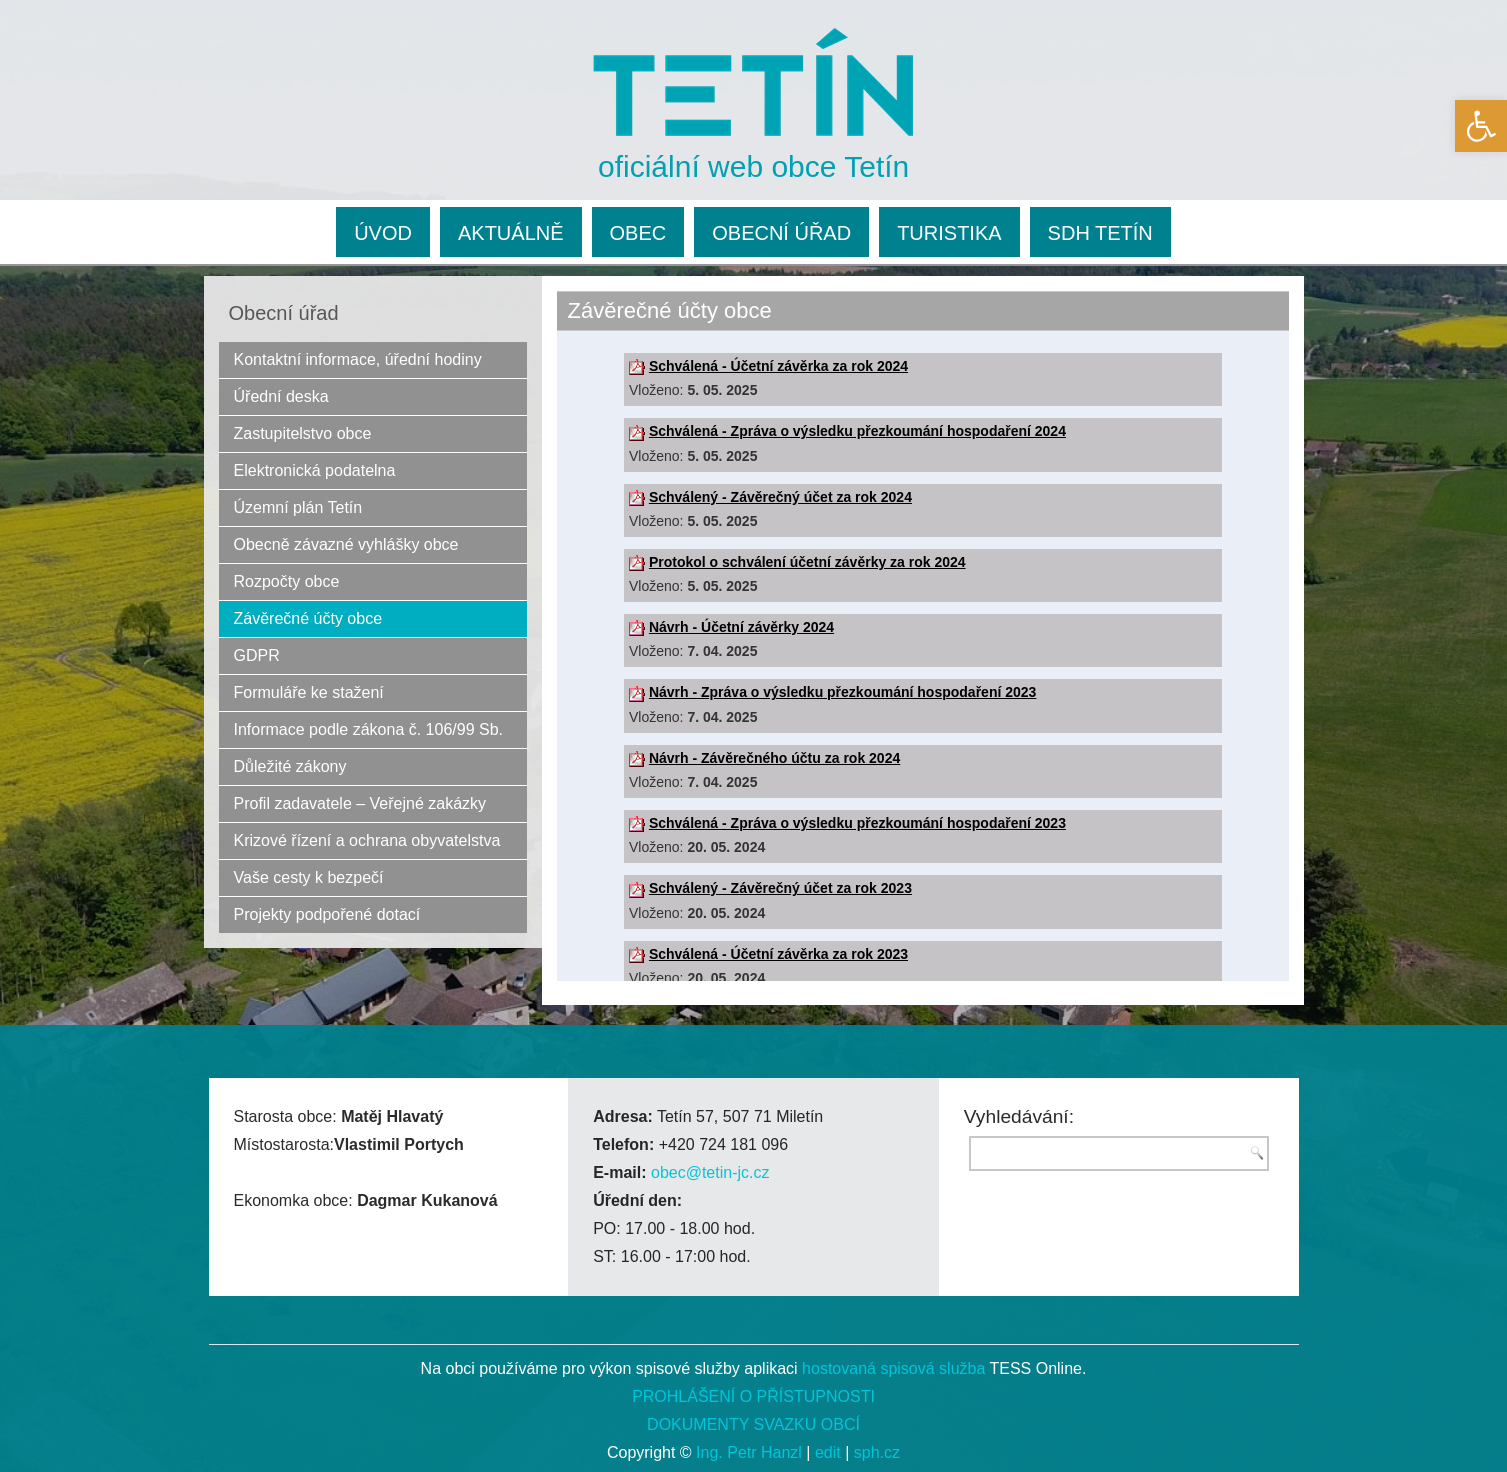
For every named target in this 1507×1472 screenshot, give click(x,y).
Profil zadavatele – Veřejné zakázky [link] (360, 803)
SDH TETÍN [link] (1100, 233)
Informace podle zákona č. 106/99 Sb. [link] (369, 729)
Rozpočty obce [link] (287, 581)
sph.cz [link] (877, 1452)
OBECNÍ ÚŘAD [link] (781, 233)
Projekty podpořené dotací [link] (327, 914)
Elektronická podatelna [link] (315, 470)
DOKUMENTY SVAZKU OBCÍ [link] (753, 1424)
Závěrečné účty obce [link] (308, 618)
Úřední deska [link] (281, 396)
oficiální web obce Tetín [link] (753, 166)
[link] (1481, 126)
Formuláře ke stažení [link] (309, 692)
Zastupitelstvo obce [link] (303, 433)
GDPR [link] (257, 655)
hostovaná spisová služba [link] (893, 1368)
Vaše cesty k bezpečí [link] (309, 877)
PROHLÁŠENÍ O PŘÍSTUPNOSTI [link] (753, 1396)
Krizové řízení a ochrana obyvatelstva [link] (367, 840)
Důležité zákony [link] (290, 766)
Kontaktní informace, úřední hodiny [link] (358, 359)
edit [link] (828, 1452)
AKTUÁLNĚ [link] (511, 233)
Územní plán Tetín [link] (298, 507)
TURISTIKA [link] (949, 233)
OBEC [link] (638, 233)
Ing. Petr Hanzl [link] (749, 1452)
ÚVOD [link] (383, 233)
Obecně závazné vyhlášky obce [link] (346, 544)
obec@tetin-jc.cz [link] (710, 1172)
